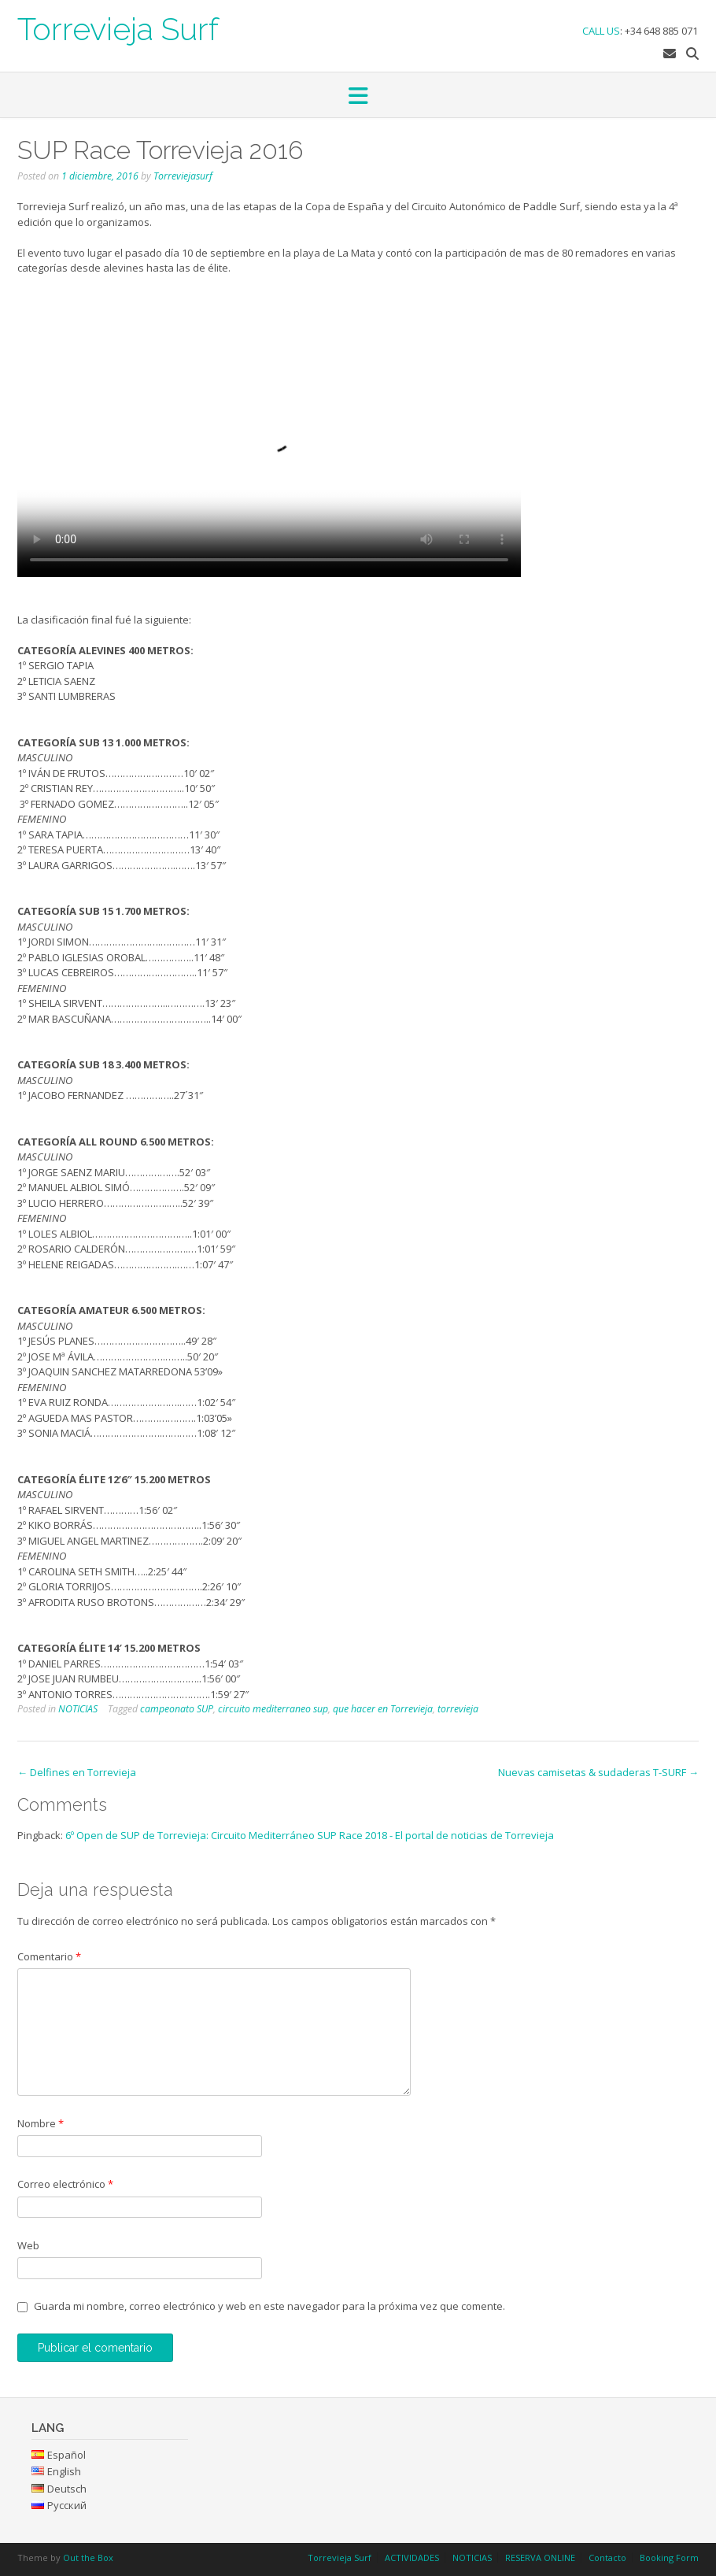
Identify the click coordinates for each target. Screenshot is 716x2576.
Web (28, 2245)
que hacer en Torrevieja (383, 1708)
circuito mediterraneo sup (273, 1708)
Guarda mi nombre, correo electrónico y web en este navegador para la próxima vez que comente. (269, 2306)
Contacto (607, 2557)
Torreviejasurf (182, 176)
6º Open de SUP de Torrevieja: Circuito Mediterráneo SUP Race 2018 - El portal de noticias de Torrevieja (309, 1835)
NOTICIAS (78, 1708)
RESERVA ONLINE (540, 2557)
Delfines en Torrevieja (76, 1772)
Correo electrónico (65, 2184)
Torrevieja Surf (118, 27)
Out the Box (88, 2557)
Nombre (40, 2123)
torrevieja (457, 1708)
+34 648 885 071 (661, 31)
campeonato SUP (176, 1708)
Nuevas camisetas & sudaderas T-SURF (598, 1772)
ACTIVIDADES (412, 2557)
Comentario (49, 1956)
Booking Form (669, 2557)
